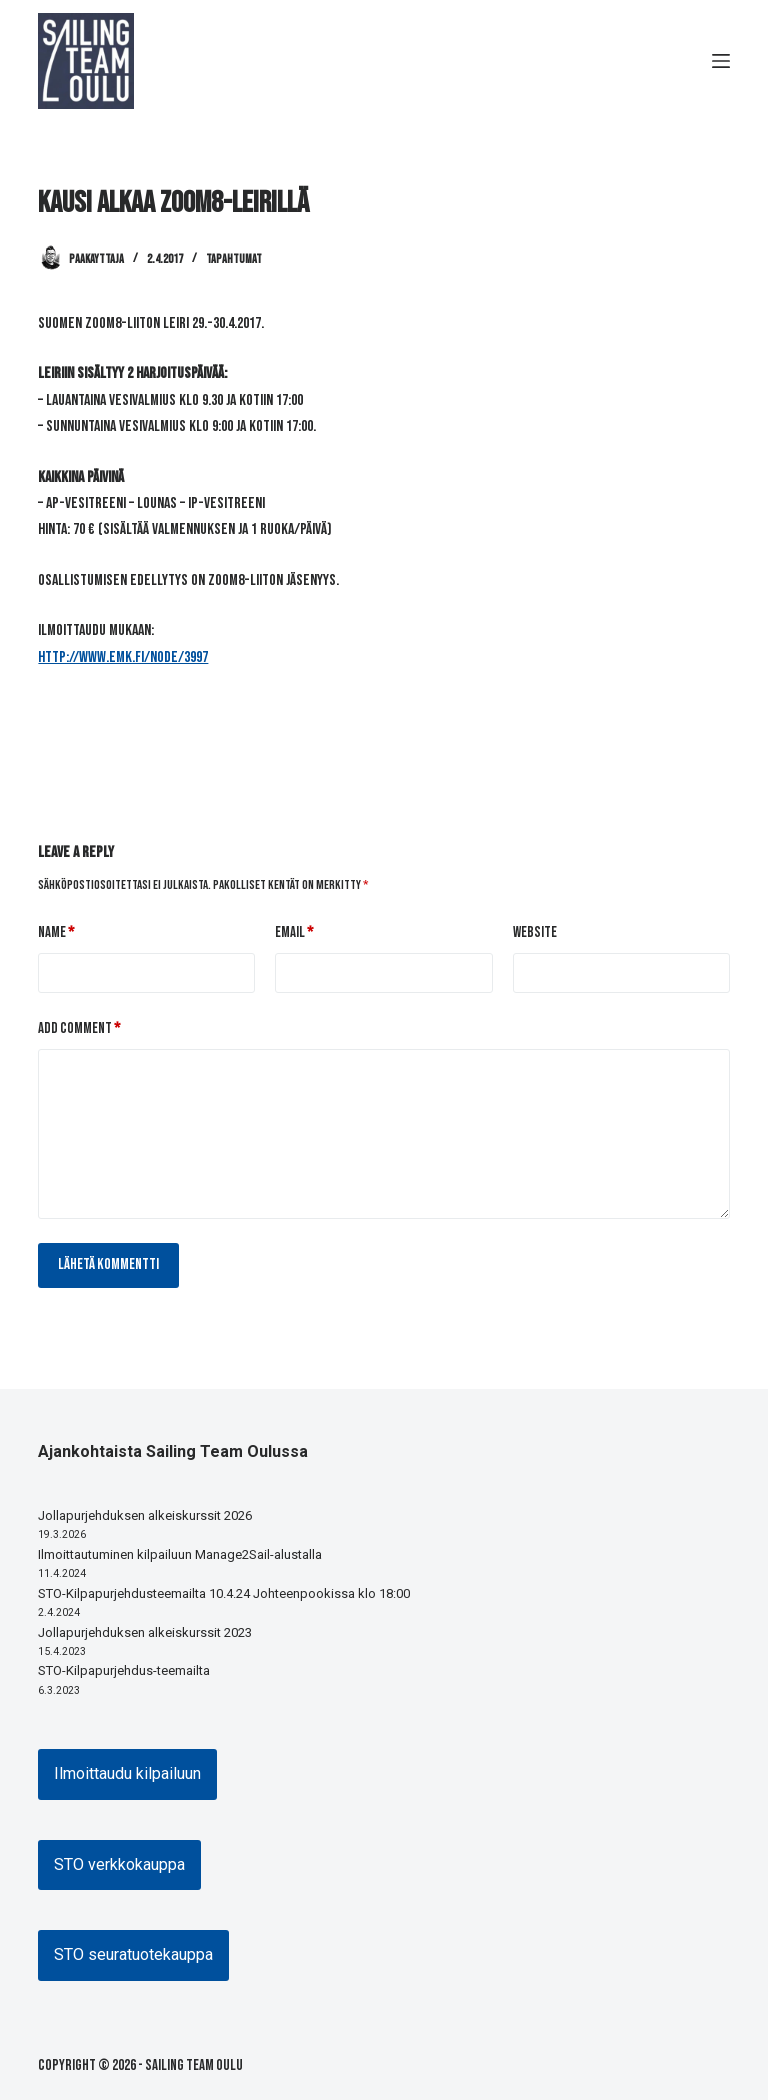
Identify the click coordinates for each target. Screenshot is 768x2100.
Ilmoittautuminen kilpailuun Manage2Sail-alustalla (180, 1554)
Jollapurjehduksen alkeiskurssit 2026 (145, 1515)
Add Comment (79, 1029)
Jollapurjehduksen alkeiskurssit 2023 (145, 1632)
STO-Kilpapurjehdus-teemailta (124, 1670)
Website (535, 932)
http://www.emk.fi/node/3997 (123, 657)
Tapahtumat (234, 259)
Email (294, 933)
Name (56, 933)
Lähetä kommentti (108, 1264)
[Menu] (721, 61)
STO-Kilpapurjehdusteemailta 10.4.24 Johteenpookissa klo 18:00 (224, 1593)
